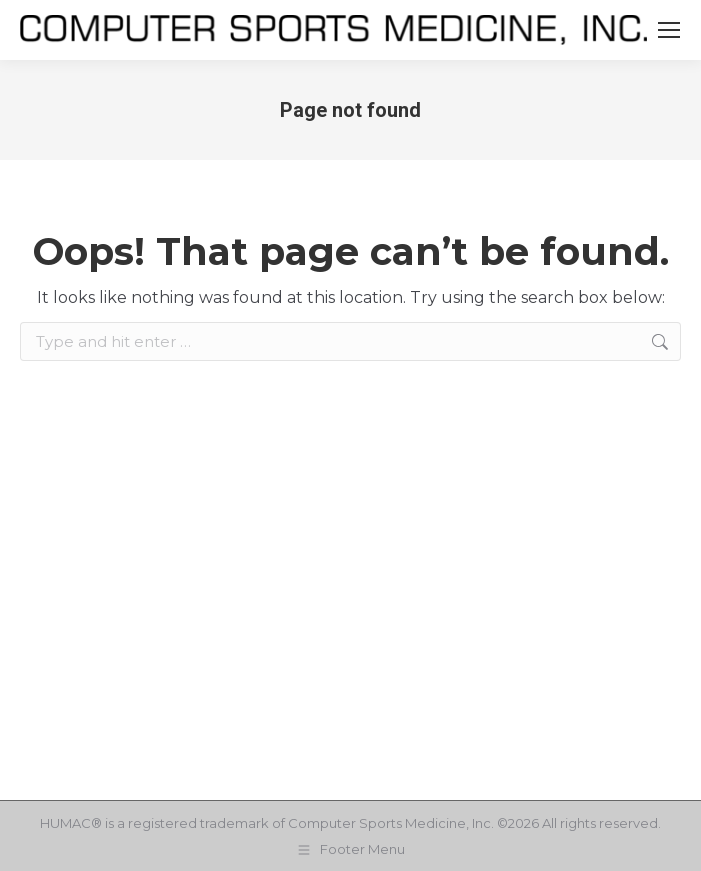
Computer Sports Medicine (377, 823)
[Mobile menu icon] (669, 30)
